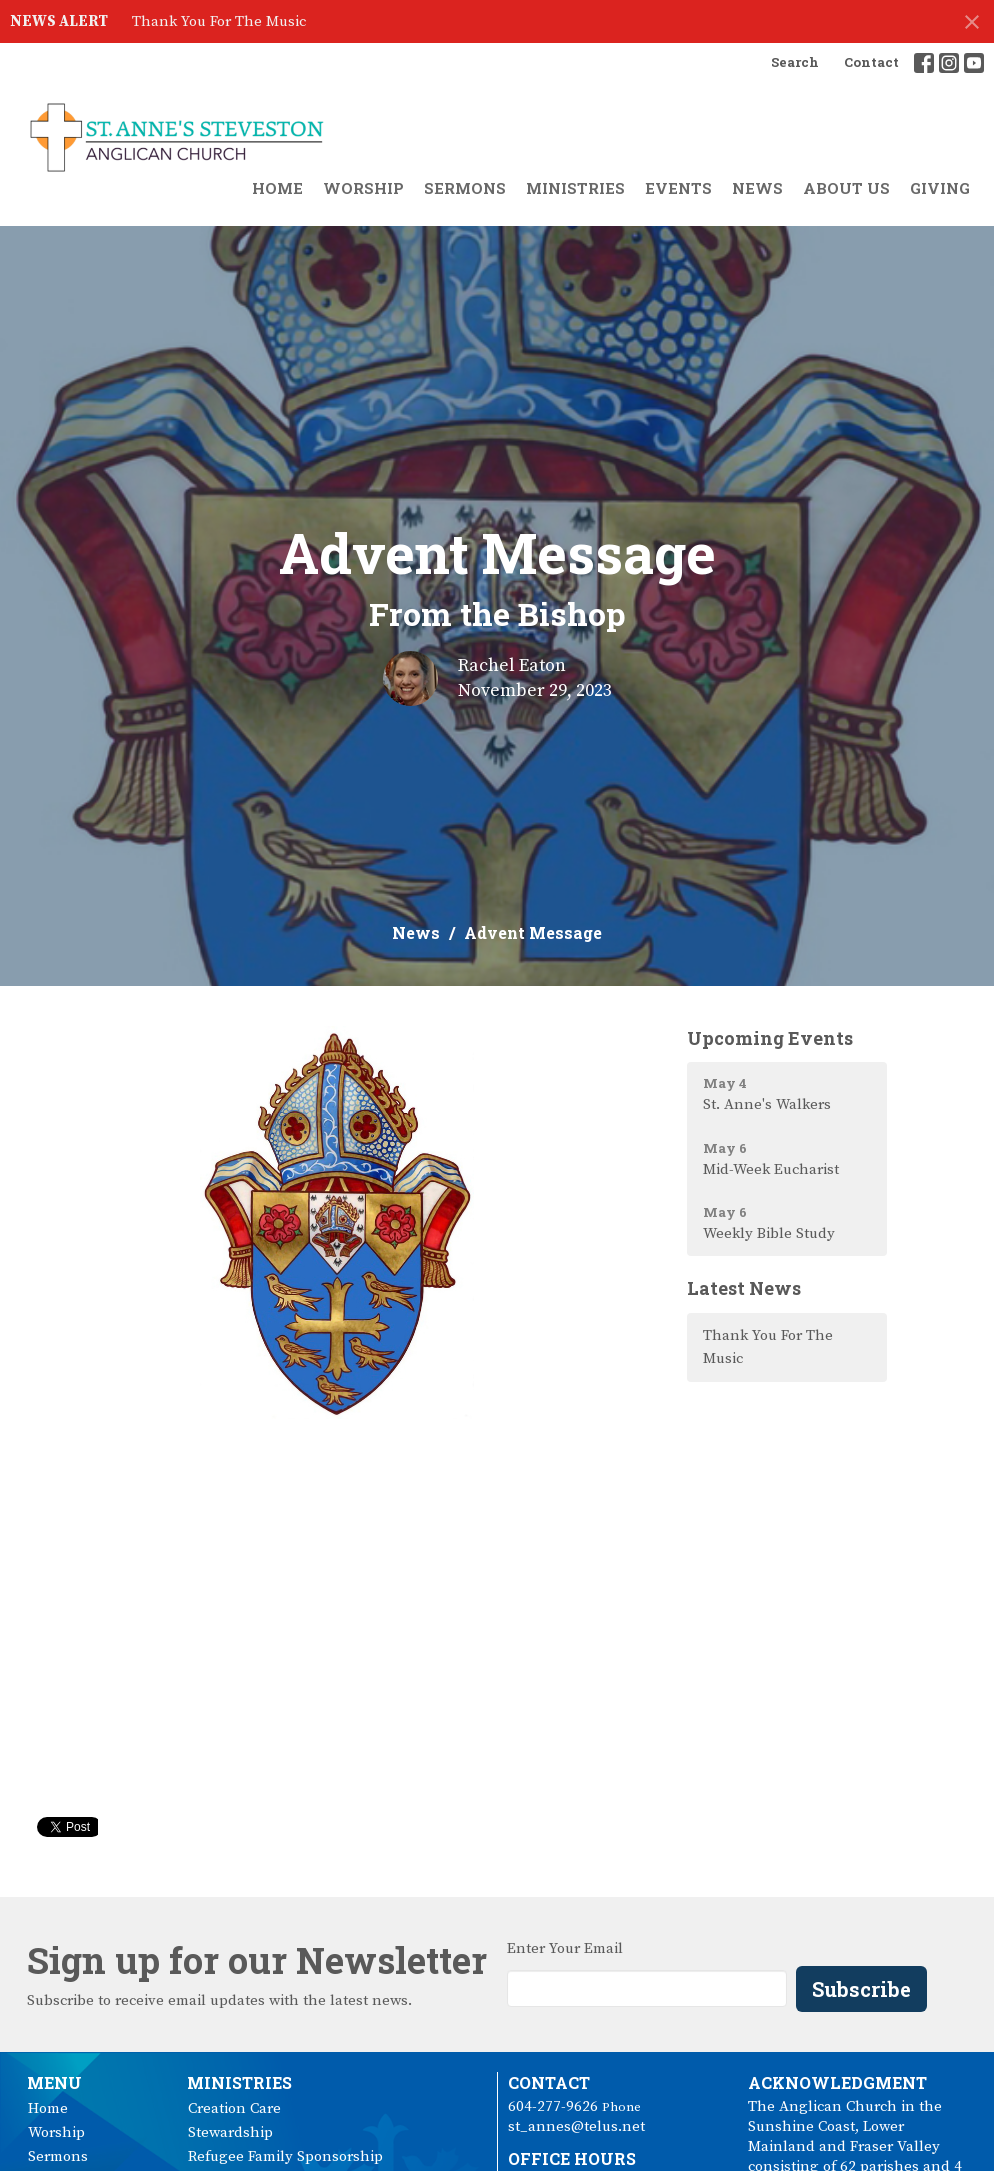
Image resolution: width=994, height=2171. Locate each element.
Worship (363, 188)
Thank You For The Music (219, 21)
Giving (940, 188)
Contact (871, 62)
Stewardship (230, 2132)
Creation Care (234, 2108)
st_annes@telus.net (576, 2126)
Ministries (575, 188)
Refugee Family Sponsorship (285, 2156)
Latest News (744, 1288)
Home (277, 188)
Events (678, 188)
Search (795, 62)
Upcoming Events (770, 1038)
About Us (846, 188)
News (757, 188)
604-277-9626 (553, 2106)
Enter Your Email (565, 1948)
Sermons (465, 188)
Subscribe (861, 1989)
